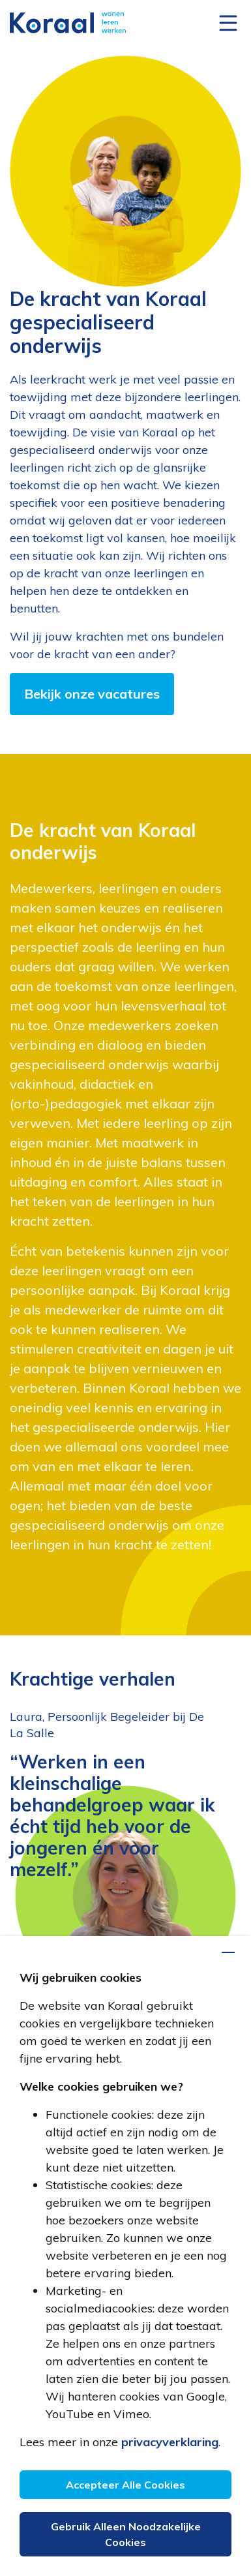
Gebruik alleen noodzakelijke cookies (126, 2534)
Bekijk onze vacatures (92, 694)
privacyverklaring (169, 2441)
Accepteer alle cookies (125, 2484)
